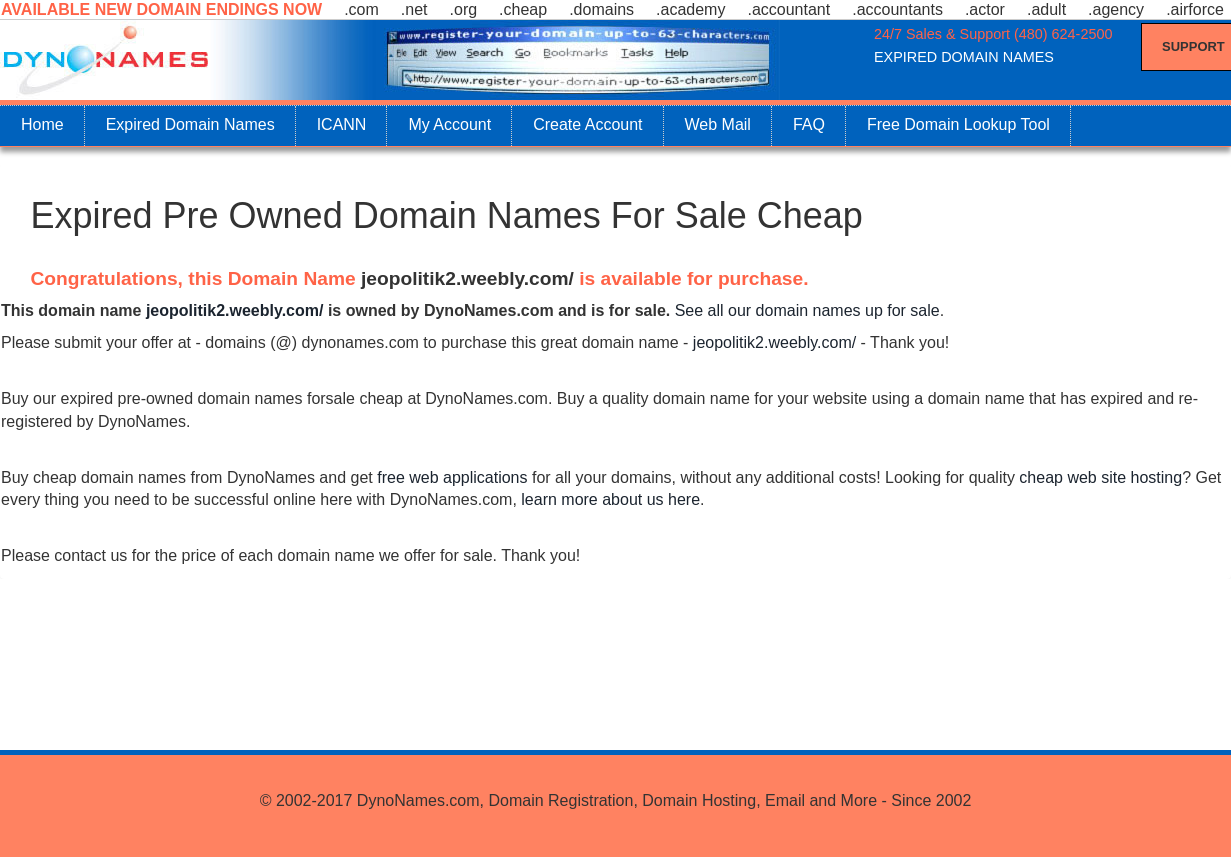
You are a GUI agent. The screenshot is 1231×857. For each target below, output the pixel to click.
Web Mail (718, 124)
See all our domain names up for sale (807, 310)
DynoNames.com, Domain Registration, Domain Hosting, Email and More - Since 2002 (664, 800)
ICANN (342, 124)
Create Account (587, 124)
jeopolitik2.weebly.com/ (467, 278)
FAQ (809, 124)
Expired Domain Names (190, 124)
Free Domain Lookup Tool (958, 124)
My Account (449, 124)
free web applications (452, 477)
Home (42, 124)
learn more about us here (610, 499)
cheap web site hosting (1100, 477)
